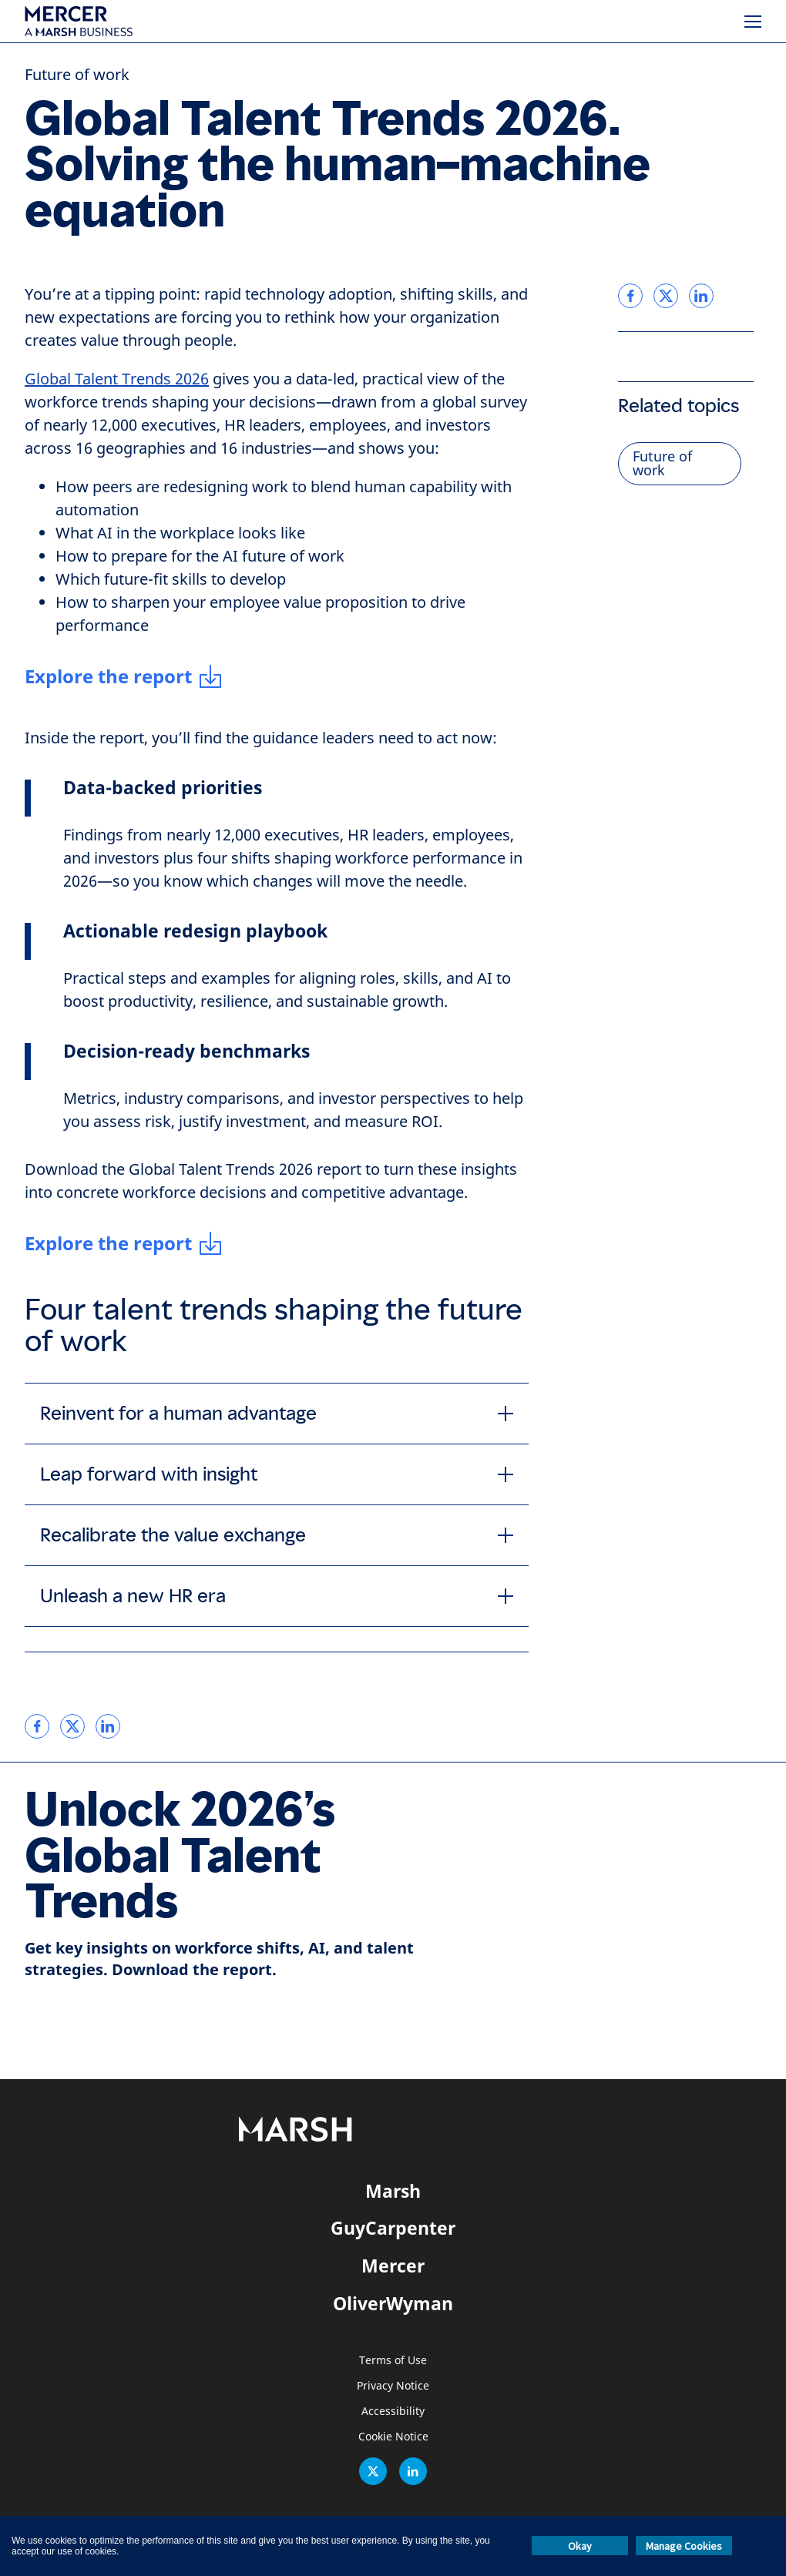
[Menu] (753, 22)
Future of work (77, 75)
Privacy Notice (393, 2386)
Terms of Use (393, 2361)
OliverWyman (393, 2303)
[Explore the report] (124, 676)
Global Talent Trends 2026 (117, 379)
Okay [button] (580, 2546)
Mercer (393, 2265)
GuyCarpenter (393, 2227)
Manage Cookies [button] (684, 2546)
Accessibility (393, 2411)
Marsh (393, 2191)
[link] (37, 1726)
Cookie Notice (393, 2437)
